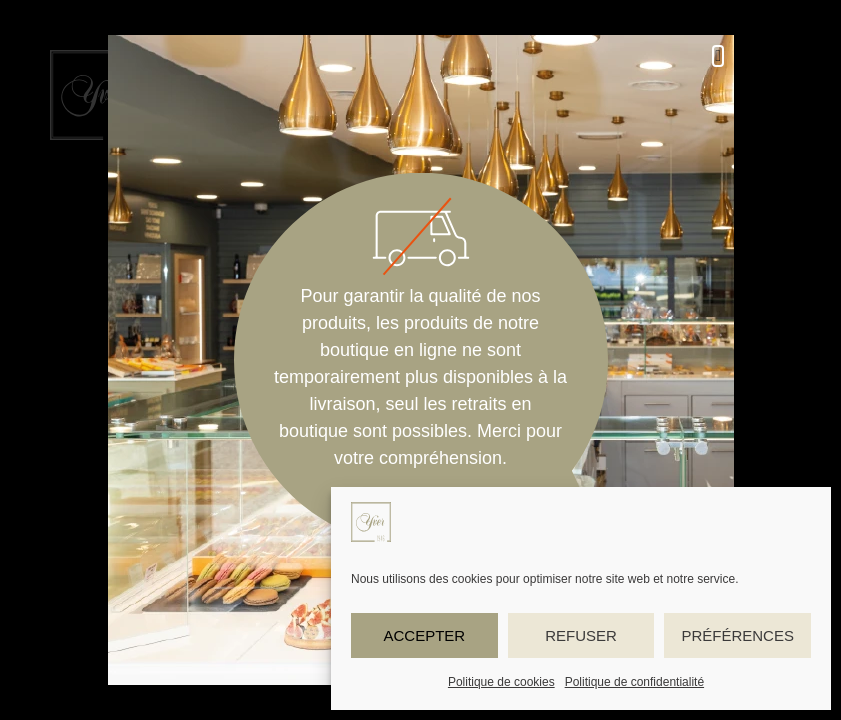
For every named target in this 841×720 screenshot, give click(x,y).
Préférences (737, 635)
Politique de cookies (501, 682)
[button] (718, 56)
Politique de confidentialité (634, 682)
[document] (420, 360)
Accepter (424, 635)
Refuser (581, 635)
